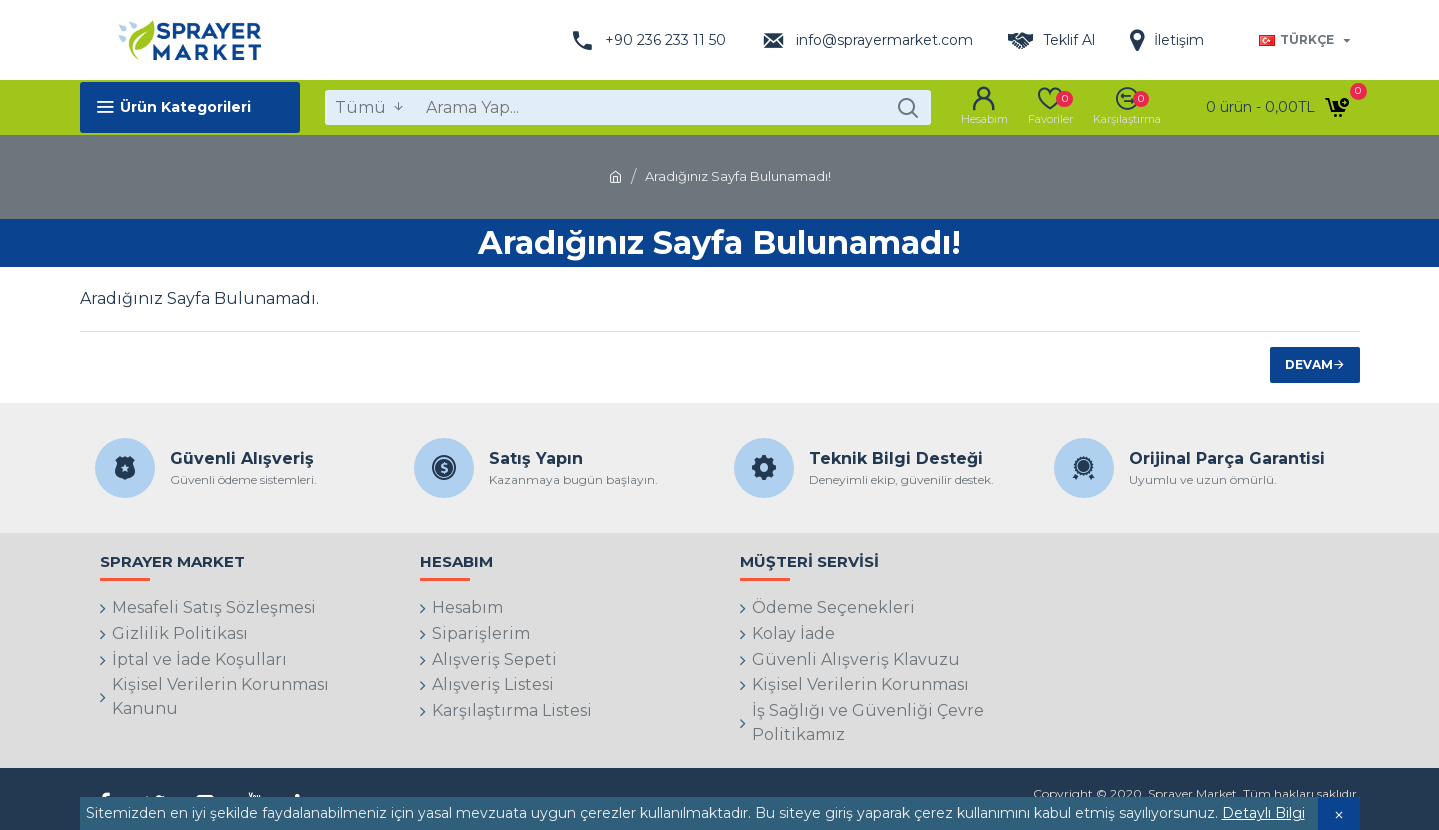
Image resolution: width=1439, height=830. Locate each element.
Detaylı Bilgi (1263, 813)
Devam (1309, 364)
